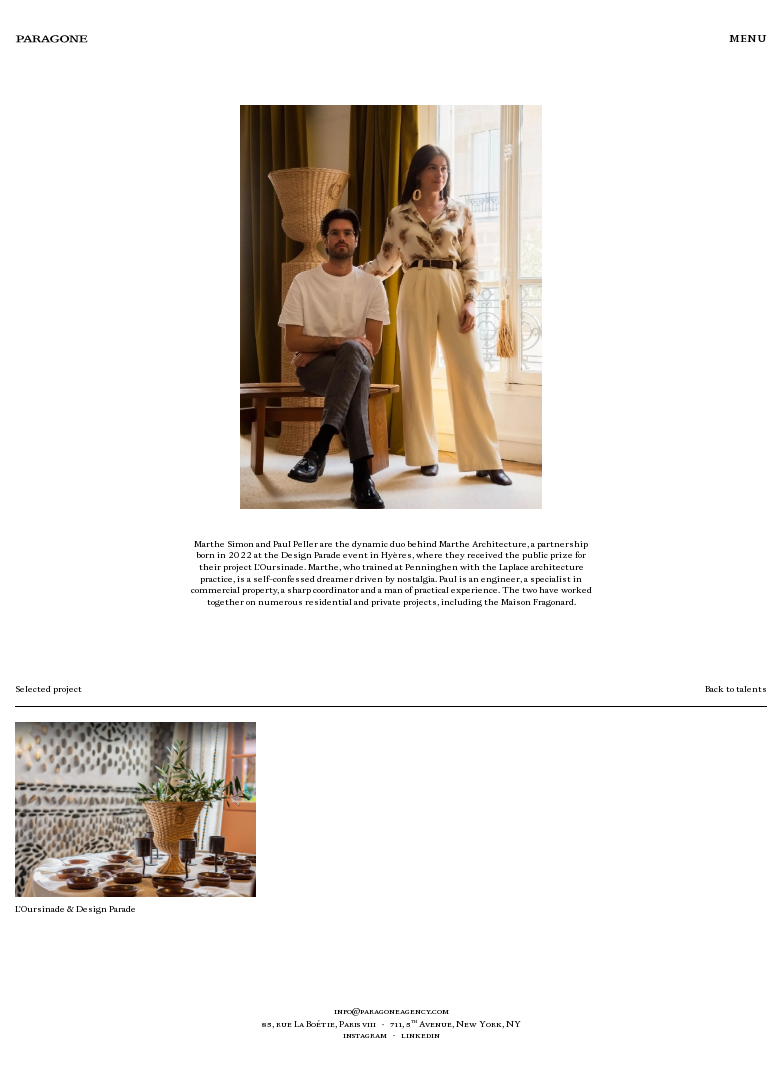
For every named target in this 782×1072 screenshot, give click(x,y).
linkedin (420, 1035)
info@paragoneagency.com (391, 1011)
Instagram (365, 1035)
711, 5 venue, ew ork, (455, 1024)
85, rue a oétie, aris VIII (319, 1024)
